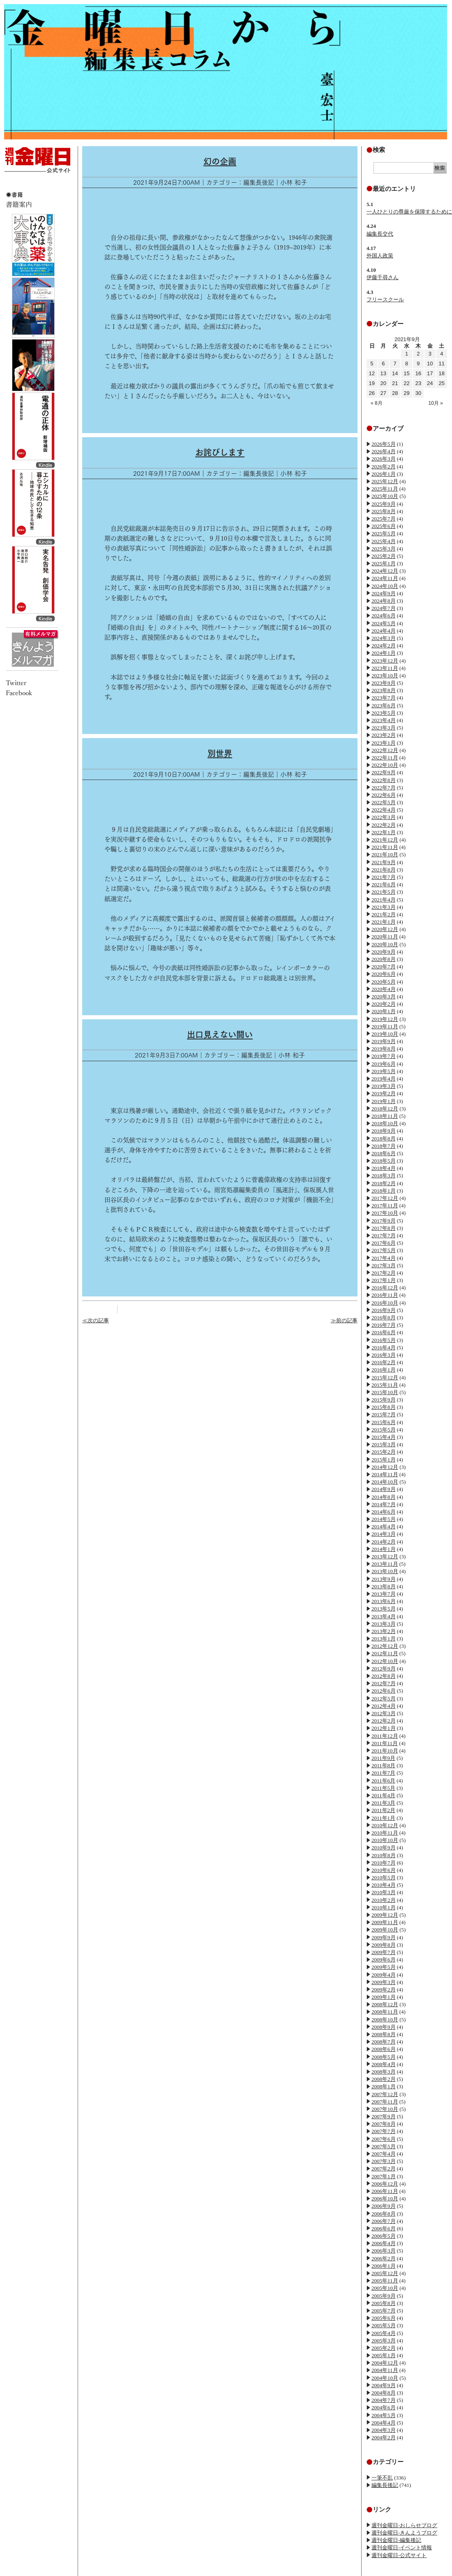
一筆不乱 (382, 2478)
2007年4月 (383, 2154)
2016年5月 (383, 1340)
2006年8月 (383, 2214)
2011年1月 (383, 1818)
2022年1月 (383, 832)
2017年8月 (383, 1228)
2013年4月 (383, 1616)
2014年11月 (384, 1474)
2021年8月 (383, 870)
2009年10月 (384, 1930)
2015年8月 (383, 1407)
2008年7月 (383, 2042)
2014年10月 (384, 1482)
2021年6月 (383, 884)
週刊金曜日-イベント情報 (401, 2547)
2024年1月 (383, 653)
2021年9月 (383, 862)
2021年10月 (384, 854)
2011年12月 (384, 1736)
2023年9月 (383, 683)
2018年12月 (384, 1109)
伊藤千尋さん (383, 277)
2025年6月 (383, 526)
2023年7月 (383, 698)
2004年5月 (383, 2415)
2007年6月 (383, 2139)
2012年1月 (383, 1728)
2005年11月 (384, 2281)
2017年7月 (383, 1235)
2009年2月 (383, 1989)
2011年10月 (384, 1751)
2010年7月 (383, 1863)
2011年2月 (383, 1810)
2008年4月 (383, 2064)
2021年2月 (383, 914)
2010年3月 (383, 1892)
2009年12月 (384, 1915)
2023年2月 (383, 735)
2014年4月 (383, 1526)
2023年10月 (384, 675)
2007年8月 (383, 2124)
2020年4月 (383, 989)
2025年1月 (383, 563)
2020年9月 (383, 952)
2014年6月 (383, 1512)
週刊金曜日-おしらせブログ (404, 2525)
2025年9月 (383, 504)
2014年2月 (383, 1542)
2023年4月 (383, 720)
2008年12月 (384, 2004)
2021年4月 (383, 900)
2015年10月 (384, 1392)
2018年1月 (383, 1191)
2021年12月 (384, 840)
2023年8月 (383, 690)
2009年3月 (383, 1982)
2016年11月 (384, 1295)
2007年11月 (384, 2102)
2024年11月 (384, 578)
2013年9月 (383, 1579)
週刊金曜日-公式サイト (399, 2555)
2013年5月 (383, 1609)
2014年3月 (383, 1534)
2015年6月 (383, 1422)
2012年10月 (384, 1661)
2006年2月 (383, 2258)
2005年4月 (383, 2333)
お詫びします (219, 452)
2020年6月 (383, 974)
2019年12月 (384, 1019)
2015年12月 (384, 1377)
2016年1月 (383, 1370)
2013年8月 (383, 1586)
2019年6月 (383, 1064)
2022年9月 (383, 772)
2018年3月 (383, 1175)
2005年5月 (383, 2325)
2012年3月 (383, 1713)
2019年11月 (384, 1026)
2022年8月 (383, 780)
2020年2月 (383, 1004)
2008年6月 (383, 2049)
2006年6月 (383, 2228)
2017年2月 (383, 1273)
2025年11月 (384, 489)
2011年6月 (383, 1781)
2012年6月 (383, 1691)
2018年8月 (383, 1138)
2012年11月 (384, 1653)
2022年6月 (383, 795)
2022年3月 (383, 817)
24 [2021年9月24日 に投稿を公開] (430, 383)
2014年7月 (383, 1504)
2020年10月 (384, 944)
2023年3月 (383, 728)
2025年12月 (384, 481)
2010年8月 (383, 1855)
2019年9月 (383, 1041)
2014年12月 (384, 1467)
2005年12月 (384, 2273)
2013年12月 (384, 1556)
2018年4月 (383, 1168)
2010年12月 (384, 1825)
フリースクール (385, 299)
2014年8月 (383, 1497)
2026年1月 (383, 474)
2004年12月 (384, 2363)
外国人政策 (380, 255)
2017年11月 (384, 1205)
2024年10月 (384, 586)
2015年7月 (383, 1414)
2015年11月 (384, 1385)
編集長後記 (384, 2485)
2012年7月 (383, 1683)
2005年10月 (384, 2288)
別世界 (220, 753)
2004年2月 (383, 2437)
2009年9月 (383, 1937)
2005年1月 (383, 2355)
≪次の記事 (95, 1320)
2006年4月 (383, 2243)
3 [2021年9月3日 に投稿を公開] (430, 354)
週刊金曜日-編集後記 (396, 2540)
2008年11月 (384, 2012)
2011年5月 (383, 1788)
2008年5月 (383, 2057)
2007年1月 (383, 2176)
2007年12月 (384, 2094)
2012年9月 (383, 1668)
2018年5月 (383, 1161)
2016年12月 (384, 1288)
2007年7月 (383, 2131)
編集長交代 (380, 234)
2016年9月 (383, 1310)
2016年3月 (383, 1355)
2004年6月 (383, 2407)
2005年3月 (383, 2340)
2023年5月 (383, 713)
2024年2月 (383, 645)
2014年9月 (383, 1489)
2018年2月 (383, 1183)
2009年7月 (383, 1952)
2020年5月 (383, 982)
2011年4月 (383, 1795)
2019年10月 (384, 1034)
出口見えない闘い (220, 1034)
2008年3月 (383, 2072)
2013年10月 (384, 1571)
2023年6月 (383, 705)
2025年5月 (383, 533)
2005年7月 (383, 2311)
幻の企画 (219, 161)
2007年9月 (383, 2116)
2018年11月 (384, 1116)
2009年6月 (383, 1960)
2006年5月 (383, 2236)
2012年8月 (383, 1676)
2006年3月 (383, 2251)
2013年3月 (383, 1624)
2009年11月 (384, 1922)
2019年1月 (383, 1101)
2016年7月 (383, 1325)
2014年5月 (383, 1519)
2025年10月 (384, 496)
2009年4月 (383, 1975)
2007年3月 (383, 2161)
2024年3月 (383, 638)
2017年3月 (383, 1265)
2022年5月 (383, 802)
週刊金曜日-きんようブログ (404, 2533)
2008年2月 (383, 2079)
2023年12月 (384, 661)
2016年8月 (383, 1317)
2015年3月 (383, 1444)
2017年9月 (383, 1221)
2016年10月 (384, 1303)
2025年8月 (383, 511)
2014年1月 (383, 1549)
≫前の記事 (344, 1320)
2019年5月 (383, 1071)
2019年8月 (383, 1049)
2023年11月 (384, 668)
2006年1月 (383, 2266)
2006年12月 (384, 2184)
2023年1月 (383, 743)
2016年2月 (383, 1362)
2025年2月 (383, 556)
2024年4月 (383, 631)
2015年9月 (383, 1400)
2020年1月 (383, 1011)
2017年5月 (383, 1250)
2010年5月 (383, 1877)
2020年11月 (384, 937)
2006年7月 (383, 2221)
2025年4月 (383, 541)
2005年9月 (383, 2296)
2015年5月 (383, 1430)
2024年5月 (383, 623)
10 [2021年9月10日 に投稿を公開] (430, 363)
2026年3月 (383, 459)
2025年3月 (383, 549)
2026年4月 (383, 451)
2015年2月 (383, 1452)
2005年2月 (383, 2348)
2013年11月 (384, 1564)
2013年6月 (383, 1601)
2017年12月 (384, 1198)
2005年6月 (383, 2318)
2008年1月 (383, 2086)
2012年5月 (383, 1698)
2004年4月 (383, 2423)
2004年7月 (383, 2400)
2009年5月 (383, 1967)
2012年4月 (383, 1706)
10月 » (435, 403)
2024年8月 (383, 601)
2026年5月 (383, 444)
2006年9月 (383, 2206)
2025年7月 (383, 519)
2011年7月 (383, 1773)
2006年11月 (384, 2191)
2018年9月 (383, 1131)
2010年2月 (383, 1900)
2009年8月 (383, 1945)
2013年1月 (383, 1639)
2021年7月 (383, 877)
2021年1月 (383, 922)
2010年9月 (383, 1847)
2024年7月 (383, 608)
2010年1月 (383, 1907)
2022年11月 (384, 758)
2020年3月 (383, 996)
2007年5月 (383, 2146)
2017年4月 (383, 1258)
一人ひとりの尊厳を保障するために (409, 212)
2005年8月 (383, 2303)
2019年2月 (383, 1093)
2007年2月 (383, 2168)
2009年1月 (383, 1997)
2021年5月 (383, 892)
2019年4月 (383, 1079)
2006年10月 (384, 2198)
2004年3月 (383, 2430)
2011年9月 (383, 1758)
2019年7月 (383, 1056)
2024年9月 (383, 593)
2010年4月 (383, 1885)
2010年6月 (383, 1870)
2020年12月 (384, 929)
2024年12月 (384, 571)
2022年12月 (384, 750)
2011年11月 (384, 1743)
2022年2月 (383, 825)
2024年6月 (383, 615)
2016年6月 (383, 1332)
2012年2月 (383, 1721)
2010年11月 (384, 1833)
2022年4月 (383, 810)
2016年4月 (383, 1347)
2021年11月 (384, 847)
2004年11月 (384, 2370)
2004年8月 (383, 2393)
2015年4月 (383, 1437)
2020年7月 (383, 966)
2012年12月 (384, 1646)
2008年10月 (384, 2019)
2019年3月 (383, 1086)
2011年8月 (383, 1765)
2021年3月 (383, 907)
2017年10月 (384, 1213)
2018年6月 (383, 1153)
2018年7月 (383, 1146)
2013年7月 (383, 1594)
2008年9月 (383, 2027)
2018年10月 (384, 1123)
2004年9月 (383, 2385)
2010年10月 (384, 1840)
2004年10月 (384, 2378)
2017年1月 (383, 1280)
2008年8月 (383, 2034)
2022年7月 (383, 787)
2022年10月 (384, 765)
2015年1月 (383, 1460)
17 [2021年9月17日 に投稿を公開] (430, 373)
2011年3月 (383, 1803)
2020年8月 (383, 959)
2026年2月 (383, 466)
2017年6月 (383, 1243)
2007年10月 (384, 2109)
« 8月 (377, 403)
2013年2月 (383, 1631)
